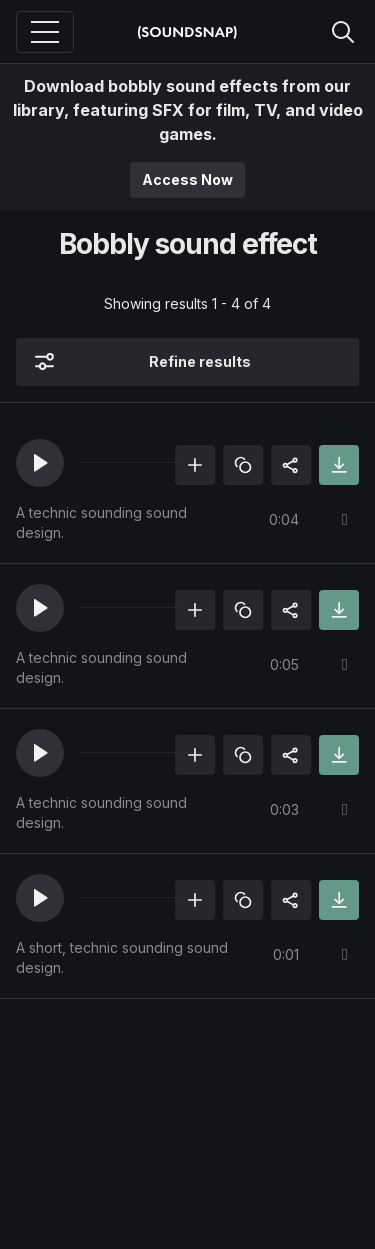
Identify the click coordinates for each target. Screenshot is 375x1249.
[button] (40, 463)
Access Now (187, 179)
